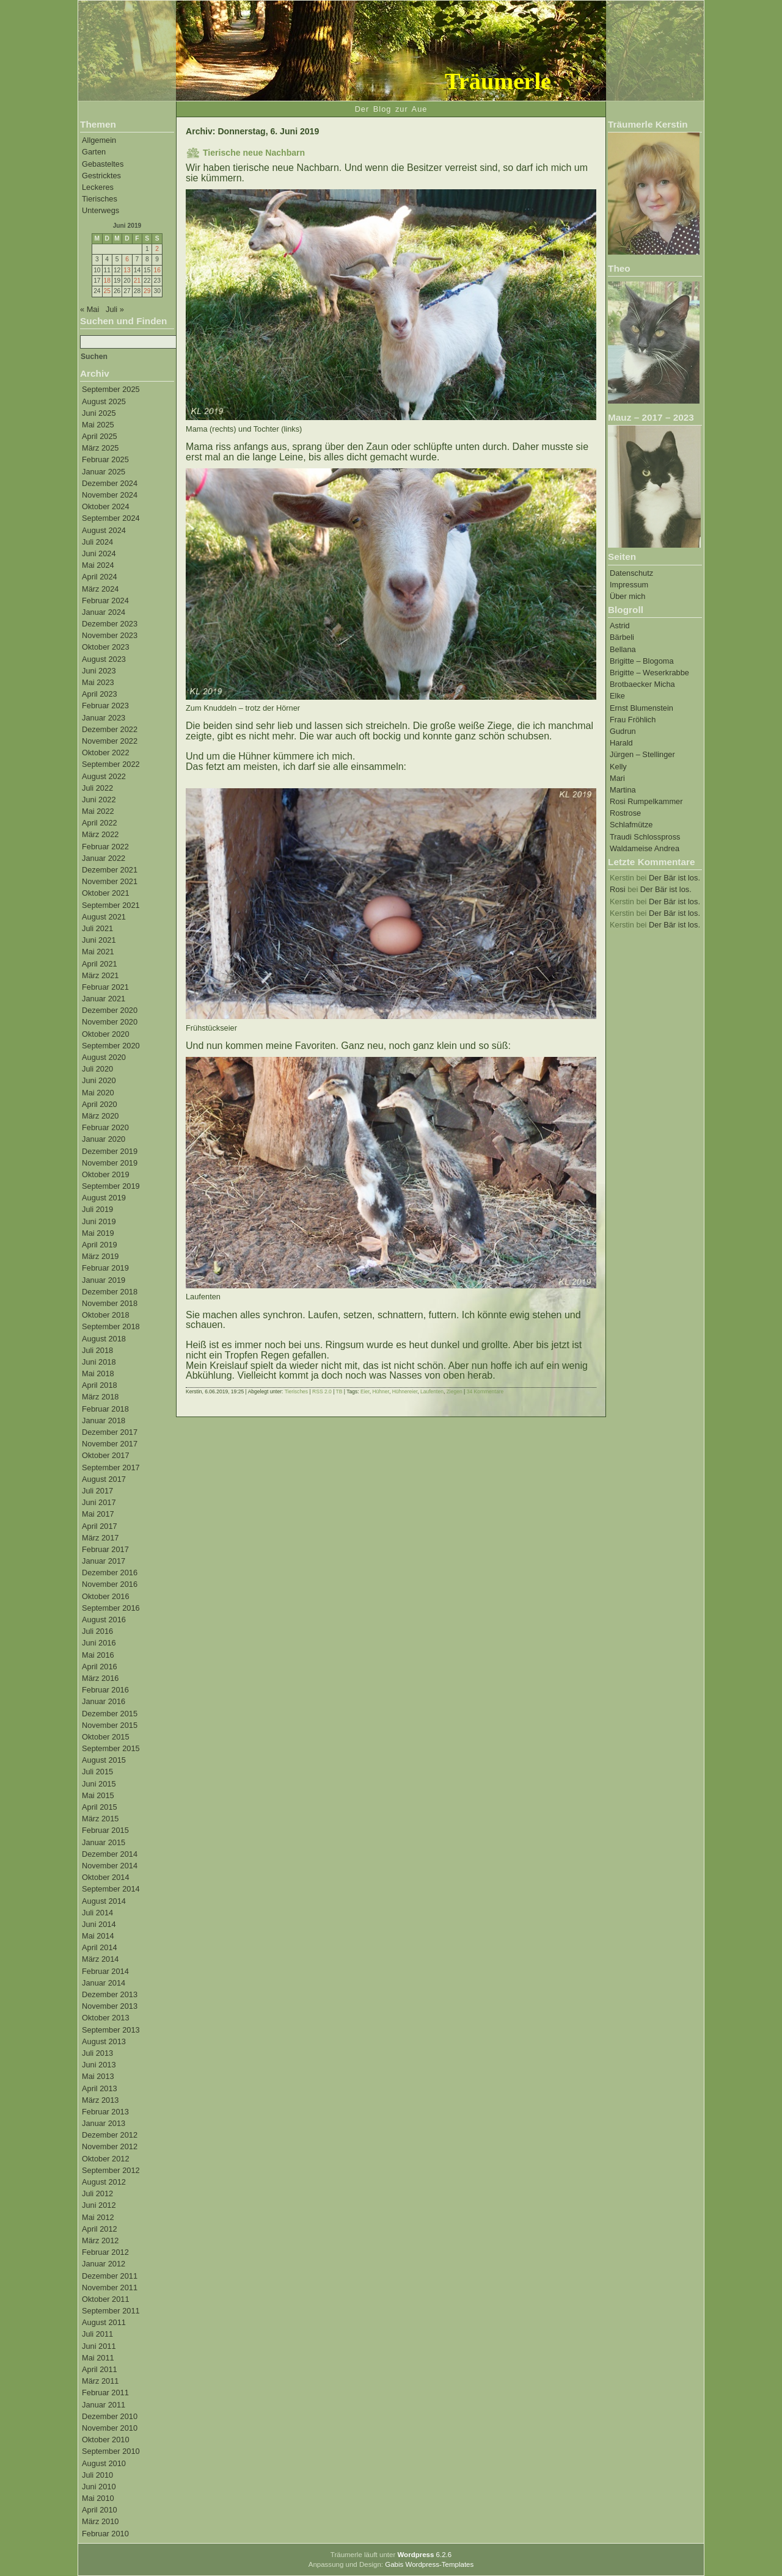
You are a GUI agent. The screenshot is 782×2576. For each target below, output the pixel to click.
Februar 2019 (105, 1267)
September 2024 (111, 518)
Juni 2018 (99, 1361)
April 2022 (99, 822)
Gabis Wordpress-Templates (429, 2564)
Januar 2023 (103, 717)
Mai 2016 (98, 1655)
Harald (621, 742)
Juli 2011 (97, 2333)
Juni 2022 (99, 799)
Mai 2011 (98, 2357)
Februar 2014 (105, 1971)
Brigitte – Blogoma (642, 661)
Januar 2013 (103, 2123)
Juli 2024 (97, 541)
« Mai (89, 309)
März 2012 (100, 2240)
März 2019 (100, 1256)
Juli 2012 (97, 2193)
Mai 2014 (98, 1935)
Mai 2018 (98, 1373)
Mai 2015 (98, 1795)
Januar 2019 (103, 1280)
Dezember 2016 (109, 1572)
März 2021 (100, 975)
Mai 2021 (98, 951)
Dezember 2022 (109, 729)
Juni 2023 (99, 670)
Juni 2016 (99, 1642)
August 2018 (104, 1338)
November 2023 (109, 635)
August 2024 (104, 530)
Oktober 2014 (106, 1877)
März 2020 (100, 1115)
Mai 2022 (98, 811)
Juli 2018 (97, 1350)
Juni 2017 (99, 1502)
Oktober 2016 (106, 1596)
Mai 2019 (98, 1233)
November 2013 (109, 2006)
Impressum (629, 584)
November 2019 (109, 1162)
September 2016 (111, 1608)
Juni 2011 (99, 2346)
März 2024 (100, 588)
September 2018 (111, 1326)
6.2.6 (424, 2554)
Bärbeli (622, 637)
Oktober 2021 (106, 893)
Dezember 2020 (109, 1010)
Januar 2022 (103, 858)
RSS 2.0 (322, 1391)
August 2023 (104, 659)
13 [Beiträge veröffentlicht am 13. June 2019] (126, 270)
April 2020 (99, 1104)
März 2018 (100, 1396)
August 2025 (104, 401)
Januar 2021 (103, 998)
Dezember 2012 (109, 2134)
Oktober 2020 (106, 1034)
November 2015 (109, 1725)
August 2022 (104, 776)
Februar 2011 (105, 2392)
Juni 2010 (99, 2486)
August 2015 (104, 1760)
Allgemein (99, 140)
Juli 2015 (97, 1771)
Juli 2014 (97, 1912)
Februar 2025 (105, 459)
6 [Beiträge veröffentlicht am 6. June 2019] (127, 259)
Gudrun (623, 731)
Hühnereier (405, 1391)
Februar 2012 (105, 2252)
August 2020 (104, 1057)
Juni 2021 (99, 940)
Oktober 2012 (106, 2158)
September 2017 (111, 1467)
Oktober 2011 (106, 2299)
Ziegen (454, 1391)
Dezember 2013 (109, 1994)
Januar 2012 (103, 2263)
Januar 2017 (103, 1561)
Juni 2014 (99, 1924)
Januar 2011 (103, 2404)
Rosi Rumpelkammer (646, 801)
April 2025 (99, 436)
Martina (623, 789)
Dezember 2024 (109, 483)
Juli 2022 (97, 788)
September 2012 (111, 2170)
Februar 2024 (105, 600)
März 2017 (100, 1537)
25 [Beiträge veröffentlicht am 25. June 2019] (107, 291)
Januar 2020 (103, 1139)
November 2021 (109, 881)
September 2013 (111, 2029)
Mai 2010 (98, 2498)
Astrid (620, 625)
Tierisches (99, 198)
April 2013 (99, 2088)
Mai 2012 (98, 2217)
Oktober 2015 (106, 1736)
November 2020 (109, 1021)
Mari (617, 778)
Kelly (618, 766)
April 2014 (99, 1947)
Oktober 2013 (106, 2017)
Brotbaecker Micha (642, 684)
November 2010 (109, 2428)
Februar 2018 (105, 1408)
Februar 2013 (105, 2111)
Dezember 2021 (109, 869)
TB (339, 1391)
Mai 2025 (98, 424)
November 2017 (109, 1443)
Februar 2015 (105, 1830)
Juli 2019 (97, 1209)
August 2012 (104, 2181)
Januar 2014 (103, 1982)
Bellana (623, 649)
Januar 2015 (103, 1842)
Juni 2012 (99, 2205)
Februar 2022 (105, 846)
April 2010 (99, 2509)
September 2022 (111, 764)
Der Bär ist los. (674, 877)
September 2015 (111, 1748)
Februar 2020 (105, 1127)
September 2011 (111, 2310)
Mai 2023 (98, 682)
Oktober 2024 (106, 506)
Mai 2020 (98, 1092)
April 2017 (99, 1526)
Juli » (115, 309)
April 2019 (99, 1244)
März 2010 (100, 2521)
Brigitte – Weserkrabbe (649, 672)
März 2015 (100, 1818)
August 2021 (104, 916)
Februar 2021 (105, 987)
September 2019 (111, 1186)
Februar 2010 (105, 2533)
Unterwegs (100, 210)
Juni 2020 (99, 1080)
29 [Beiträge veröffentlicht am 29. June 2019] (147, 291)
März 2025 (100, 447)
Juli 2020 (97, 1068)
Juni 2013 (99, 2064)
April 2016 (99, 1666)
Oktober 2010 (106, 2439)
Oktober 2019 (106, 1174)
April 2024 (99, 576)
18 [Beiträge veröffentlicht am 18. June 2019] (107, 280)
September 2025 (111, 389)
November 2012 (109, 2146)
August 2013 (104, 2041)
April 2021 (99, 963)
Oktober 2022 (106, 752)
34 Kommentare (485, 1391)
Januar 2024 (103, 612)
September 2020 (111, 1045)
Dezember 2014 (109, 1854)
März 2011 (100, 2381)
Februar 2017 (105, 1549)
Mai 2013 (98, 2076)
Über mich (627, 596)
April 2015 (99, 1807)
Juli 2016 (97, 1631)
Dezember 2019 (109, 1151)
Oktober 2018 (106, 1314)
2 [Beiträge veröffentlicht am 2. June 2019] (157, 248)
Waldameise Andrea (644, 848)
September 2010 (111, 2451)
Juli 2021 (97, 928)
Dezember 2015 (109, 1713)
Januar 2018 (103, 1420)
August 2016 (104, 1619)
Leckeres (98, 187)
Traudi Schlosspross (645, 836)
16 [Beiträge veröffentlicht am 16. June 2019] (156, 270)
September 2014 (111, 1888)
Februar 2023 (105, 705)
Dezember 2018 (109, 1291)
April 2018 (99, 1385)
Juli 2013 (97, 2053)
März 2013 (100, 2100)
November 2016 (109, 1584)
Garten (94, 151)
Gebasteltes (102, 164)
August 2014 (104, 1901)
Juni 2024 (99, 553)
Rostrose (625, 813)
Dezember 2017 (109, 1432)
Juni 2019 (99, 1221)
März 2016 (100, 1678)
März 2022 (100, 834)
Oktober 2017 (106, 1455)
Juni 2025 (99, 413)
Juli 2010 (97, 2475)
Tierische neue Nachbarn (254, 153)
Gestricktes (101, 175)
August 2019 (104, 1197)
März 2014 (100, 1959)
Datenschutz (631, 573)
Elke (617, 695)
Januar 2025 (103, 471)
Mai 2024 (98, 565)
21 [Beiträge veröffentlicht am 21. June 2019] (137, 280)
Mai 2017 (98, 1513)
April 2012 (99, 2228)
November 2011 (109, 2287)
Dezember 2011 (109, 2275)
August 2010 (104, 2463)
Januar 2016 (103, 1701)
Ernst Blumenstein (641, 708)
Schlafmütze (631, 824)
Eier (365, 1391)
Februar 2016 (105, 1689)
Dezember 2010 (109, 2416)
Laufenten (432, 1391)
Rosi (618, 889)
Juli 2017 (97, 1490)
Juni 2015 (99, 1783)
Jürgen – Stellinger (642, 754)
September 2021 (111, 905)
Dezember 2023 (109, 623)
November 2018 (109, 1303)
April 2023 (99, 693)
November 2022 (109, 741)
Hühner (380, 1391)
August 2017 (104, 1479)
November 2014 (109, 1865)
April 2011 (99, 2369)
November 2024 (109, 494)
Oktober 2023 (106, 646)
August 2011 (104, 2322)
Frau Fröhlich (633, 719)
